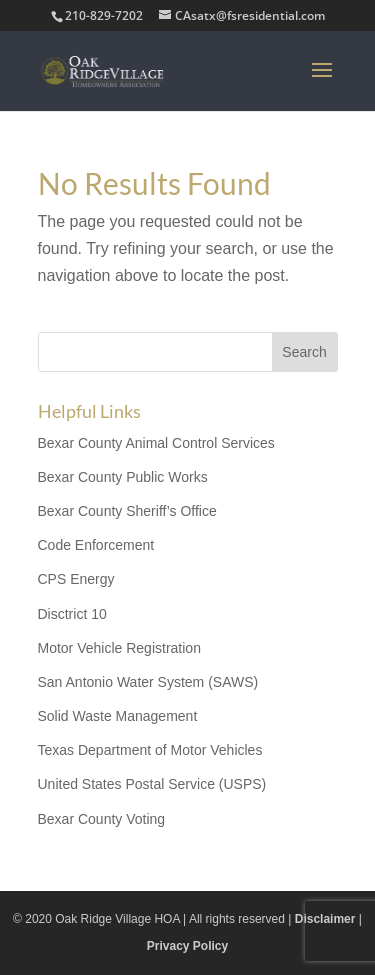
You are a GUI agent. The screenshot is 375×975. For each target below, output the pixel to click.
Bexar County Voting (102, 819)
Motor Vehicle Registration (119, 648)
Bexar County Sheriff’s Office (127, 511)
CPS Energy (76, 579)
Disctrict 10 (72, 614)
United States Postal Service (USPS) (152, 784)
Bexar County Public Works (123, 477)
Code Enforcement (96, 545)
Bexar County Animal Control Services (156, 443)
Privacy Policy (187, 946)
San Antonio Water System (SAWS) (148, 682)
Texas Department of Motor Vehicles (150, 750)
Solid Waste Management (118, 716)
